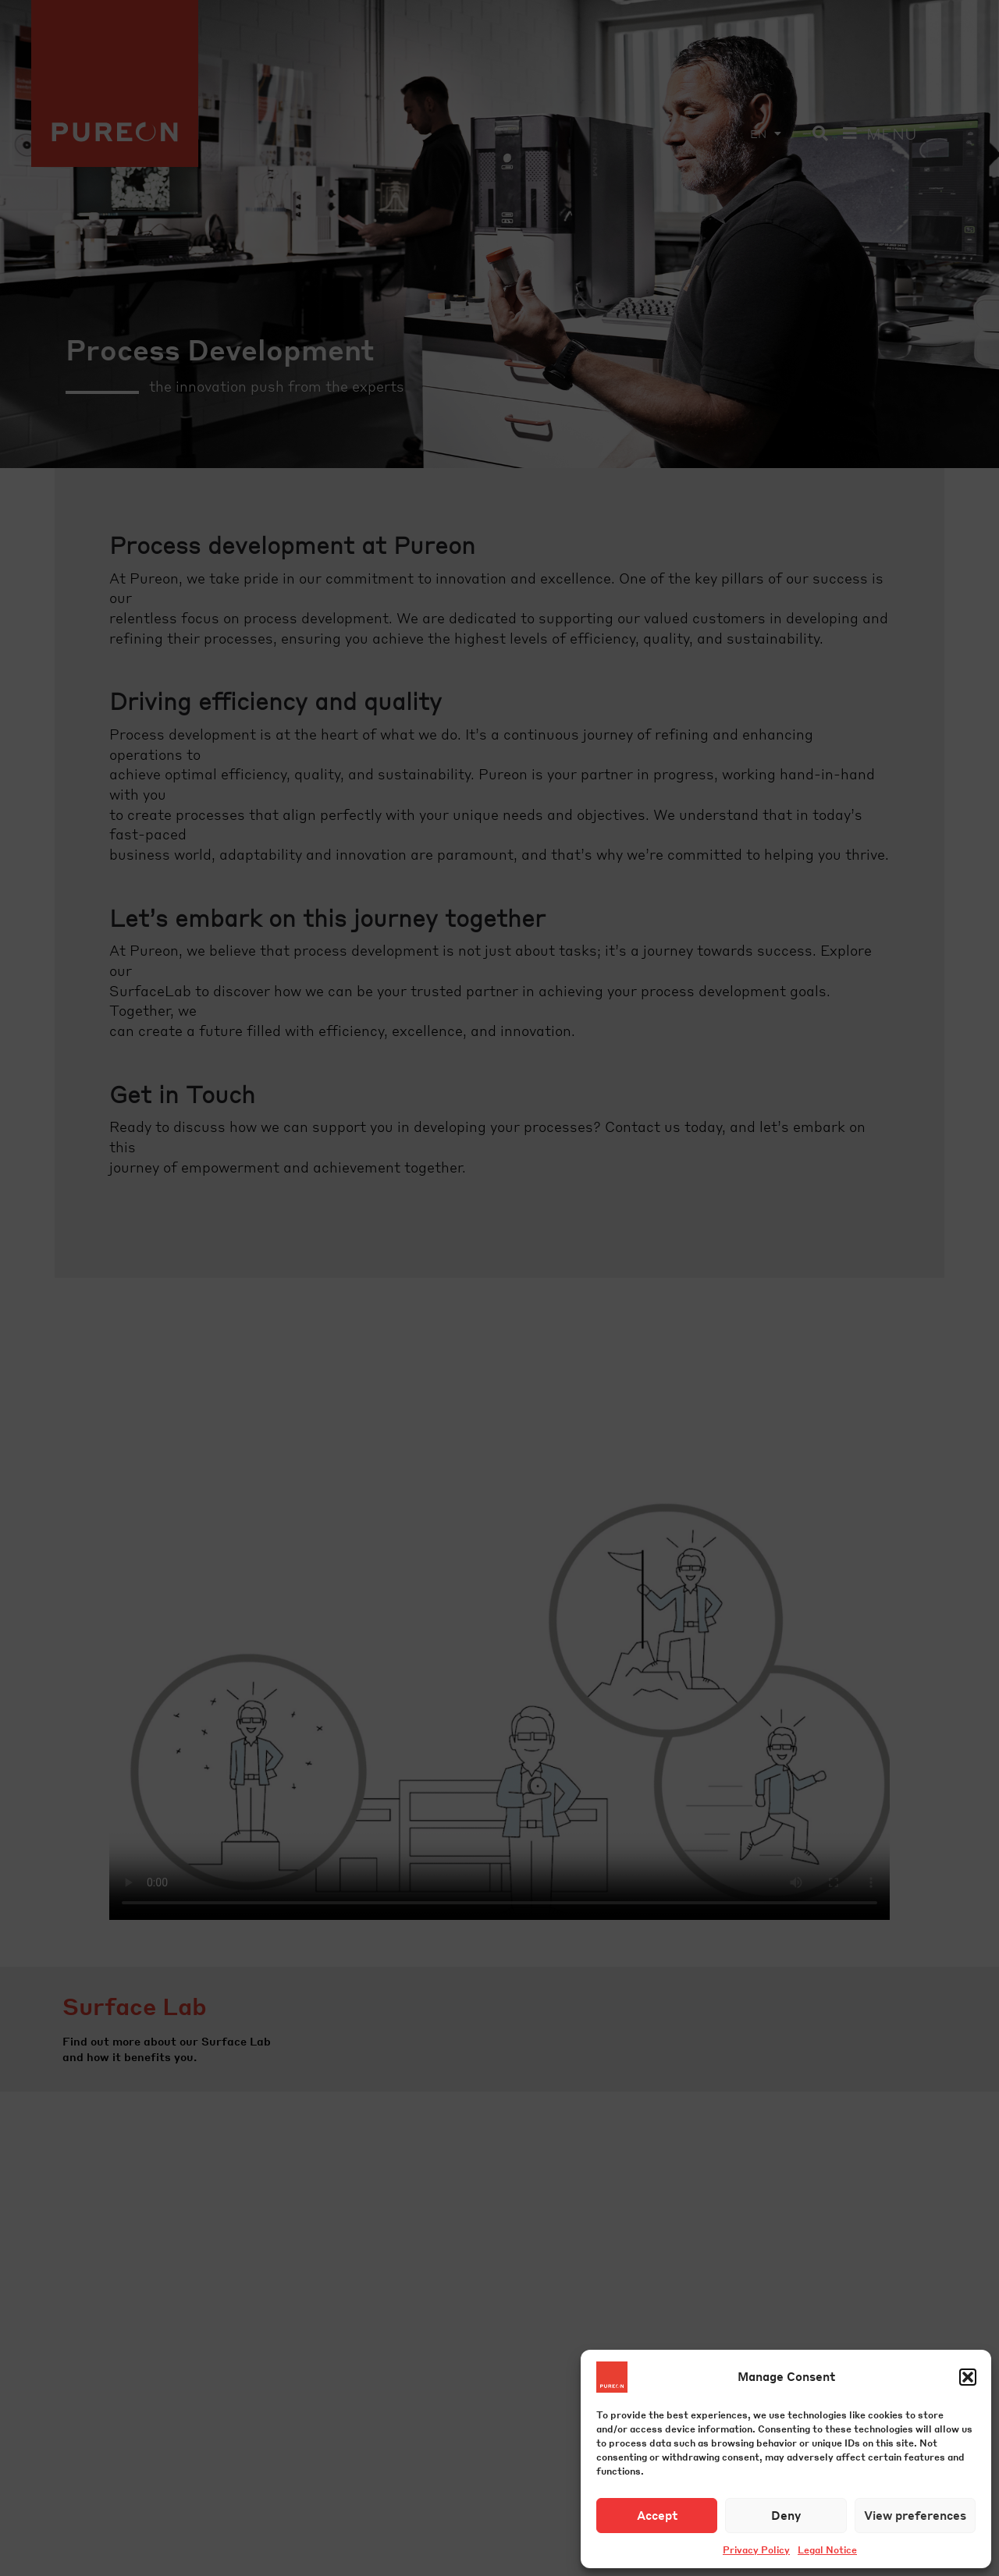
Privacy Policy (756, 2550)
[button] (968, 2377)
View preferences (915, 2515)
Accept (657, 2515)
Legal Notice (827, 2550)
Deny (786, 2515)
